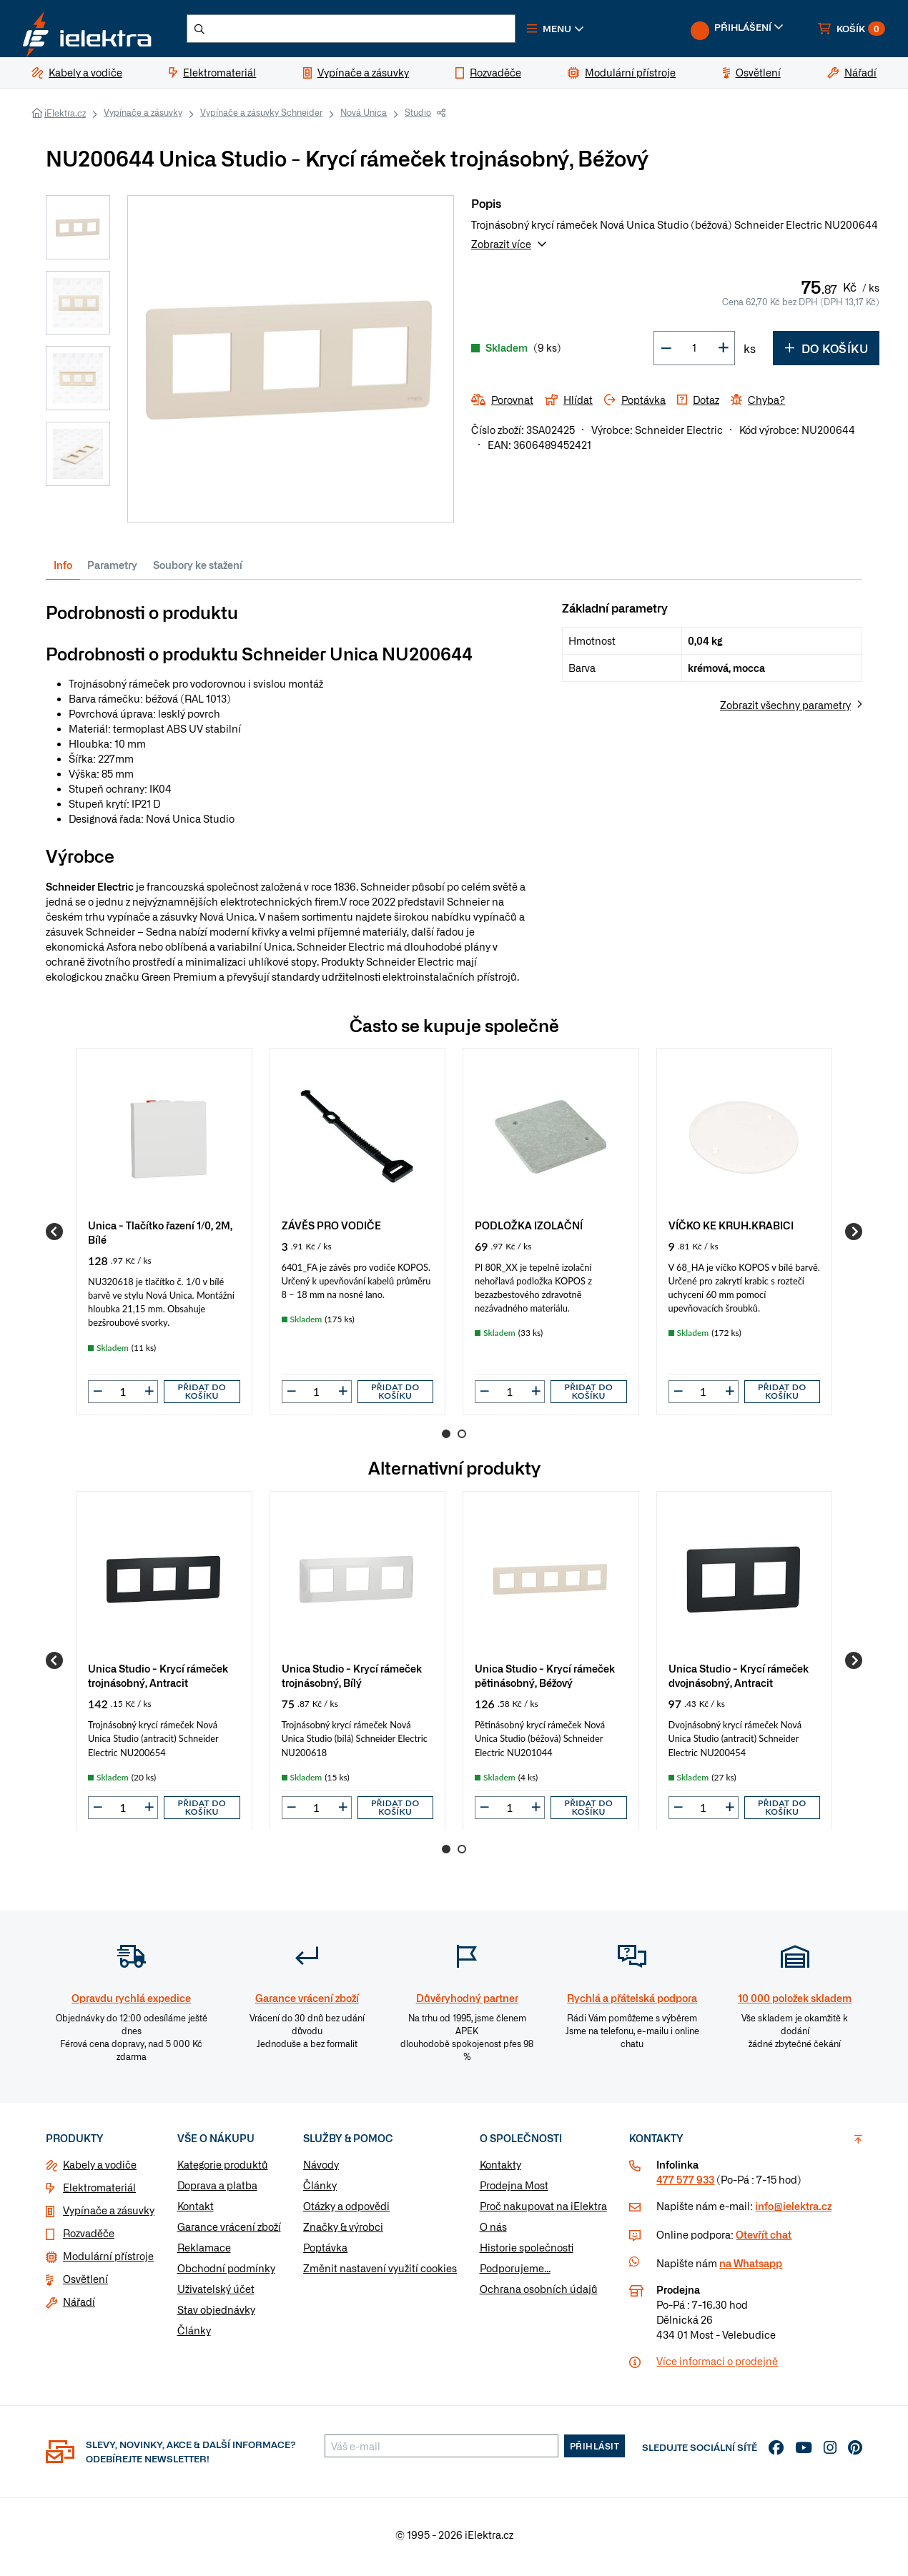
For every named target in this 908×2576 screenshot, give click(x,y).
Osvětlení (85, 2283)
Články (194, 2335)
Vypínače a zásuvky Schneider (261, 118)
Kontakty (500, 2169)
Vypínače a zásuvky (143, 118)
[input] (123, 1397)
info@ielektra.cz (793, 2210)
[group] (164, 1237)
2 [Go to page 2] (462, 1439)
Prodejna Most (514, 2190)
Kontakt (195, 2210)
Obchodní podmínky (226, 2273)
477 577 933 (685, 2184)
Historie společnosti (526, 2252)
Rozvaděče (88, 2238)
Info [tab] (63, 569)
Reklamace (204, 2252)
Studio (418, 118)
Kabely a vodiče (100, 2169)
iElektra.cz (65, 119)
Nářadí (79, 2306)
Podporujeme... (515, 2273)
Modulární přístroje (108, 2261)
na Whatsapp (750, 2268)
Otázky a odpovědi (346, 2210)
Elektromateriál (99, 2192)
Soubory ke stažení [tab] (197, 569)
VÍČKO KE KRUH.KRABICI (731, 1230)
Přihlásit (595, 2451)
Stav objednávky (216, 2314)
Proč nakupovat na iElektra (543, 2210)
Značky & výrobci (343, 2231)
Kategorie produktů (222, 2169)
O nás (493, 2231)
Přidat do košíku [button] (201, 1397)
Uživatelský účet (216, 2293)
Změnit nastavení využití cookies (380, 2273)
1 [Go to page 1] (446, 1439)
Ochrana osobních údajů (539, 2293)
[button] (577, 31)
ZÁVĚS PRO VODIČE (331, 1230)
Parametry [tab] (112, 569)
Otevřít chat (763, 2239)
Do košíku (826, 353)
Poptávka (325, 2252)
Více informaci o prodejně (717, 2366)
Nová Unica (363, 118)
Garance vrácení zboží (229, 2231)
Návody (321, 2169)
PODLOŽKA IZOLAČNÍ (529, 1230)
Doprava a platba (217, 2190)
